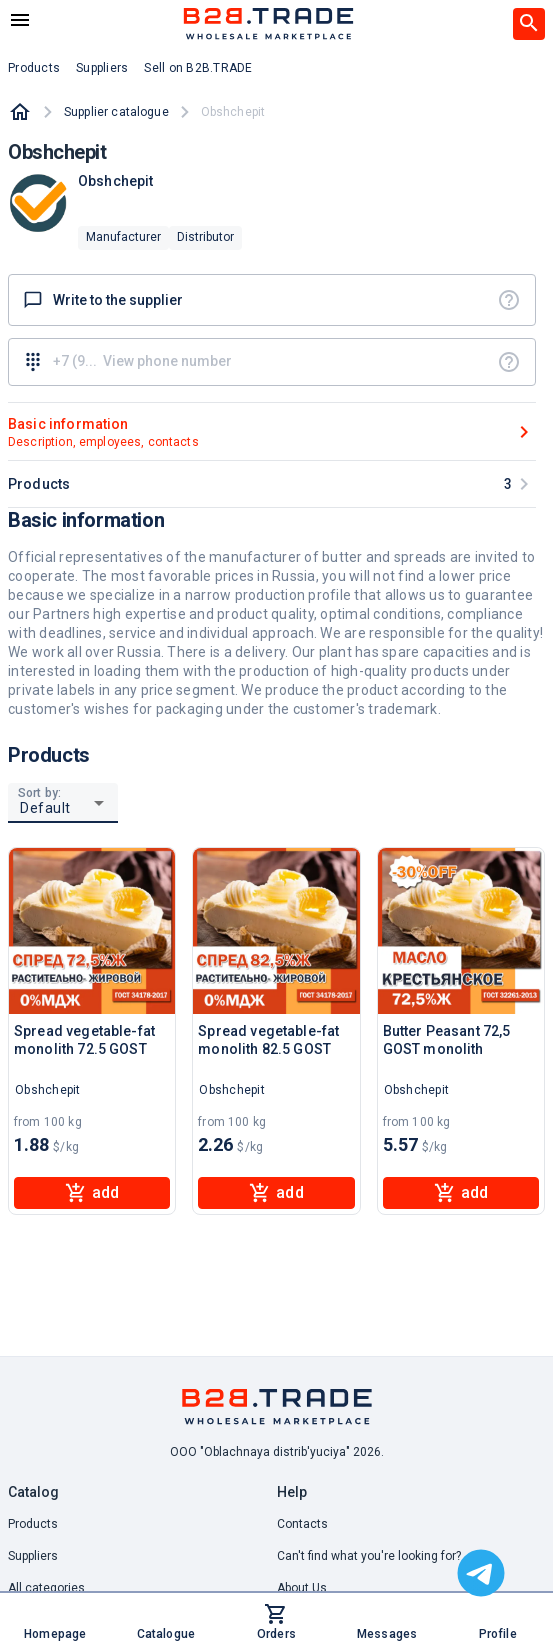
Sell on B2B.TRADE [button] (198, 68)
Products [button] (34, 68)
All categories (46, 1588)
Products (33, 1524)
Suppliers (33, 1556)
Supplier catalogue (116, 112)
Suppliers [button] (102, 68)
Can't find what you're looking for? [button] (369, 1556)
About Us (302, 1588)
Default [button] (45, 808)
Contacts (302, 1524)
